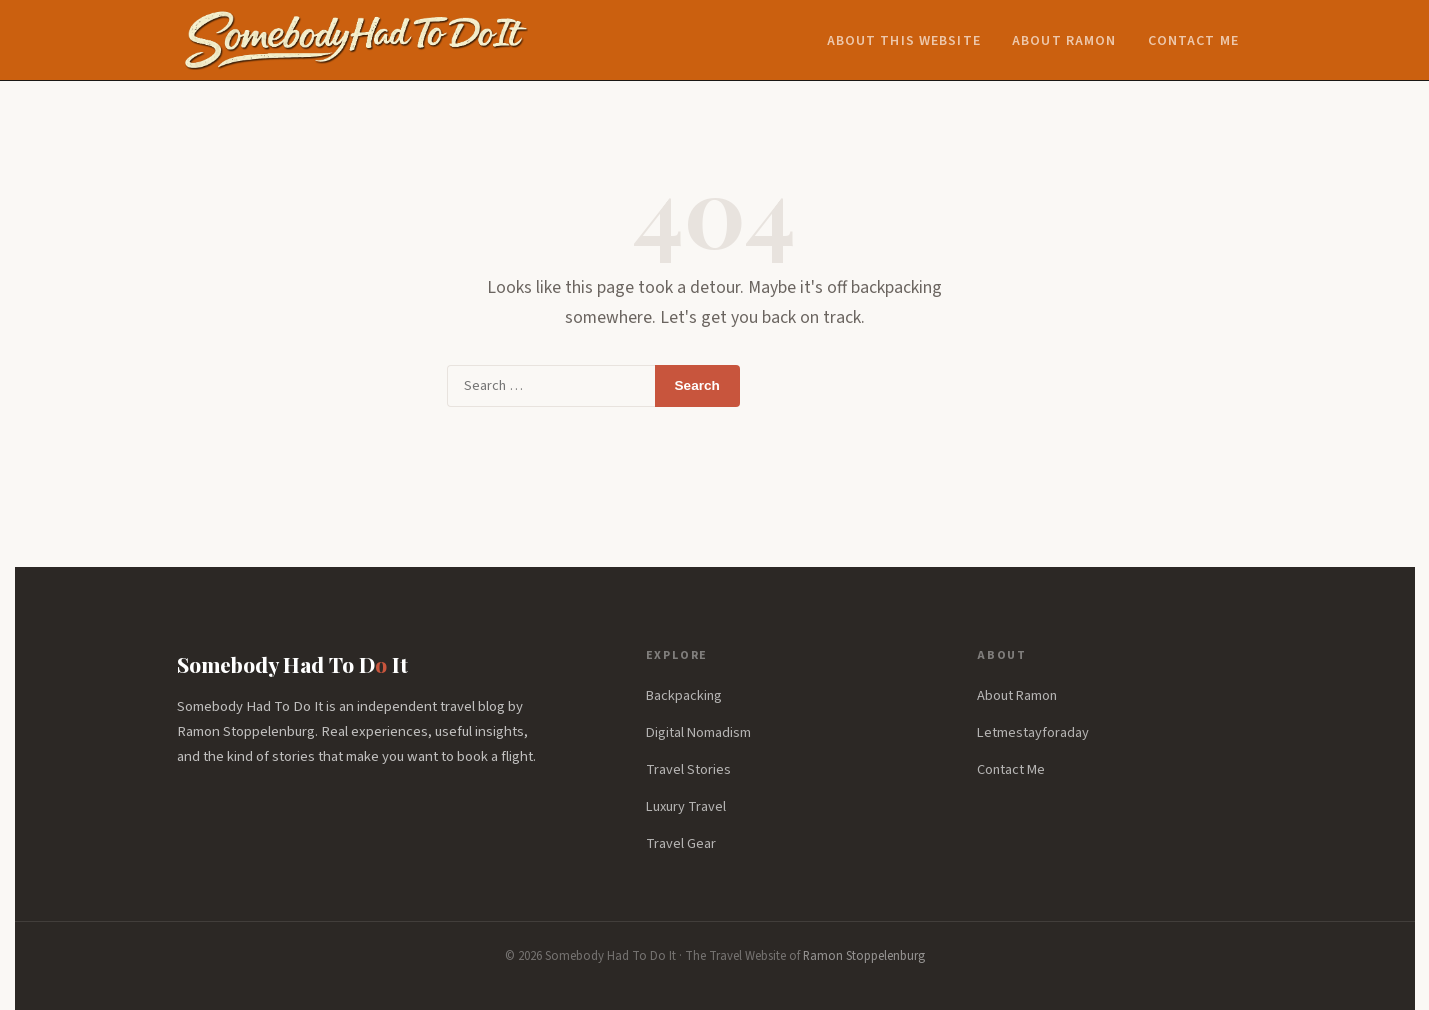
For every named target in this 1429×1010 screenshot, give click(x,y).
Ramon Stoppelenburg (864, 956)
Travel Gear (681, 843)
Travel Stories (688, 769)
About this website (904, 41)
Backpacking (684, 695)
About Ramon (1064, 41)
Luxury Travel (686, 806)
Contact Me (1193, 41)
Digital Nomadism (698, 732)
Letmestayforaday (1033, 732)
